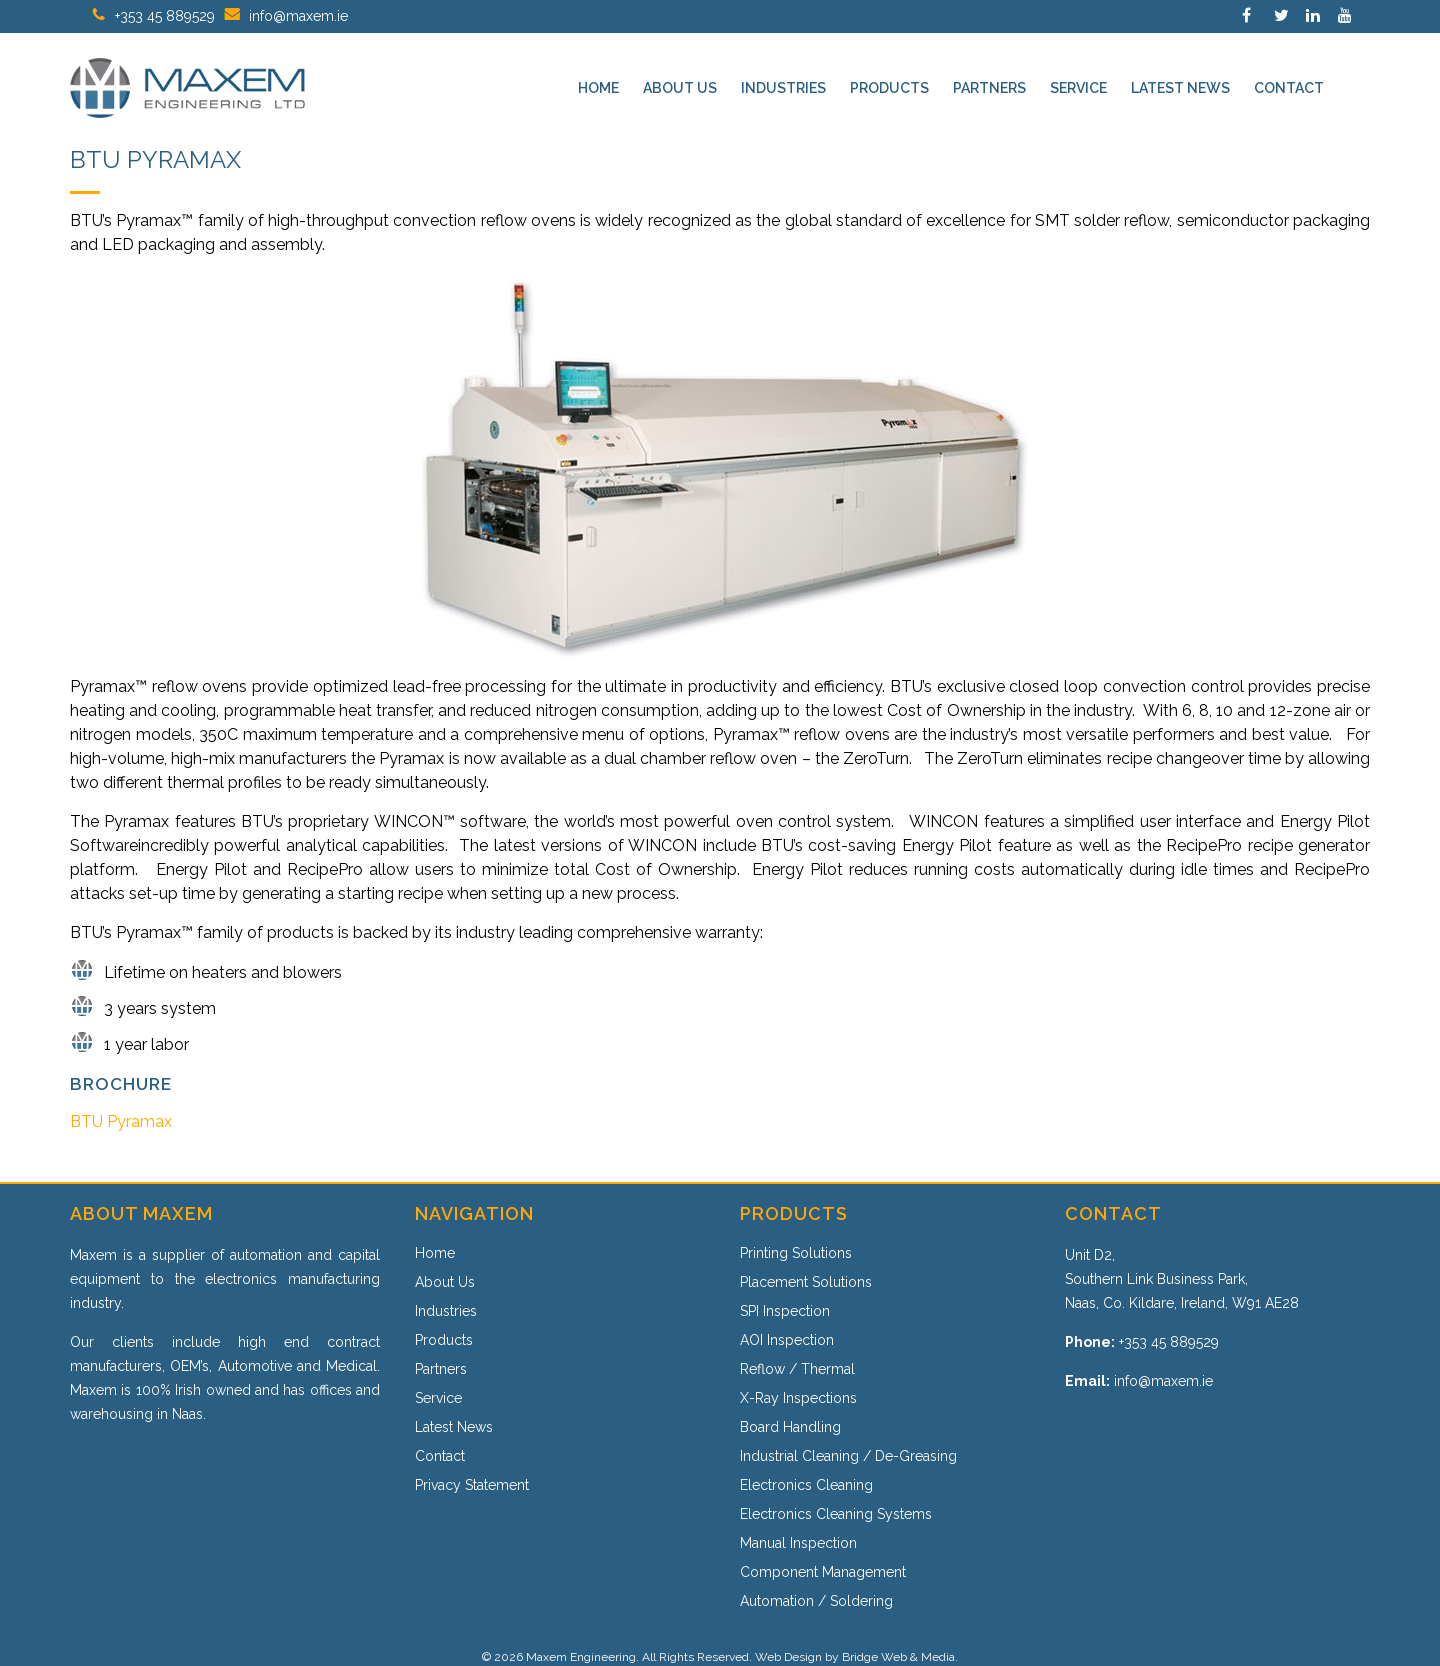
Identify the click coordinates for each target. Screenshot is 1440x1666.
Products (444, 1340)
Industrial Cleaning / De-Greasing (848, 1456)
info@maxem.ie (298, 16)
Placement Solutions (806, 1282)
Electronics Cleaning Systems (836, 1514)
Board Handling (790, 1427)
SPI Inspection (785, 1311)
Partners (441, 1369)
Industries (446, 1311)
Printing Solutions (796, 1253)
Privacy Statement (472, 1485)
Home (435, 1253)
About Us (445, 1282)
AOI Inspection (787, 1340)
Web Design (788, 1657)
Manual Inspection (798, 1543)
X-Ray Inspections (798, 1398)
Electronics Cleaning (806, 1485)
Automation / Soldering (816, 1601)
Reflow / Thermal (797, 1369)
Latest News (454, 1427)
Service (438, 1398)
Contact (440, 1456)
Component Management (823, 1572)
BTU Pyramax (121, 1121)
